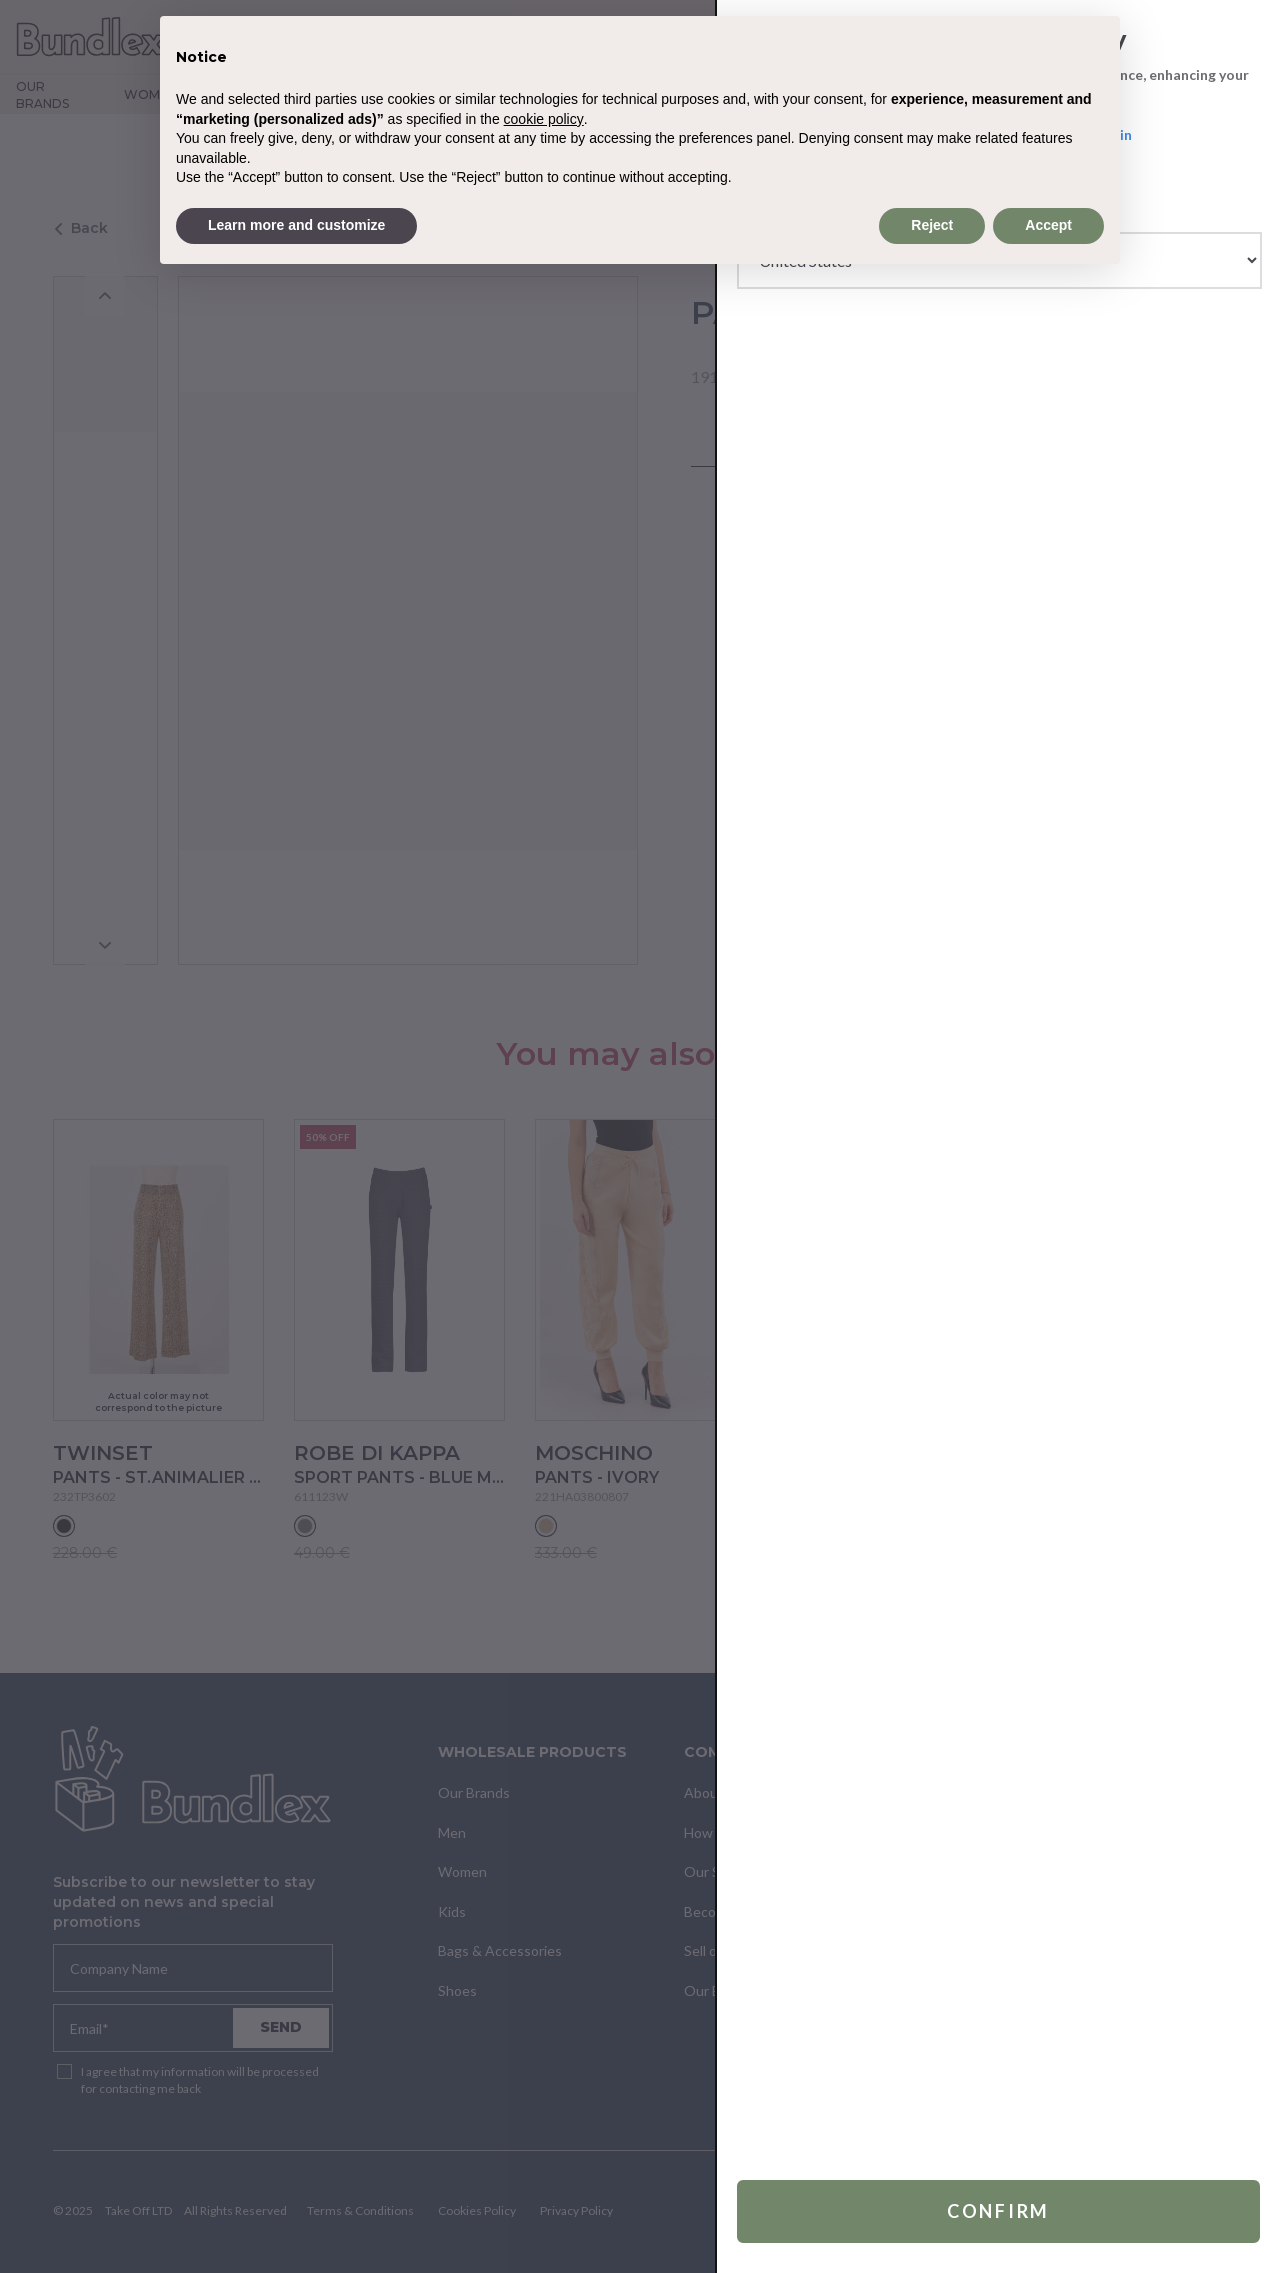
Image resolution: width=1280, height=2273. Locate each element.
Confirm (998, 2211)
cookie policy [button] (544, 119)
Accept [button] (1048, 225)
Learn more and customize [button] (296, 225)
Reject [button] (932, 225)
